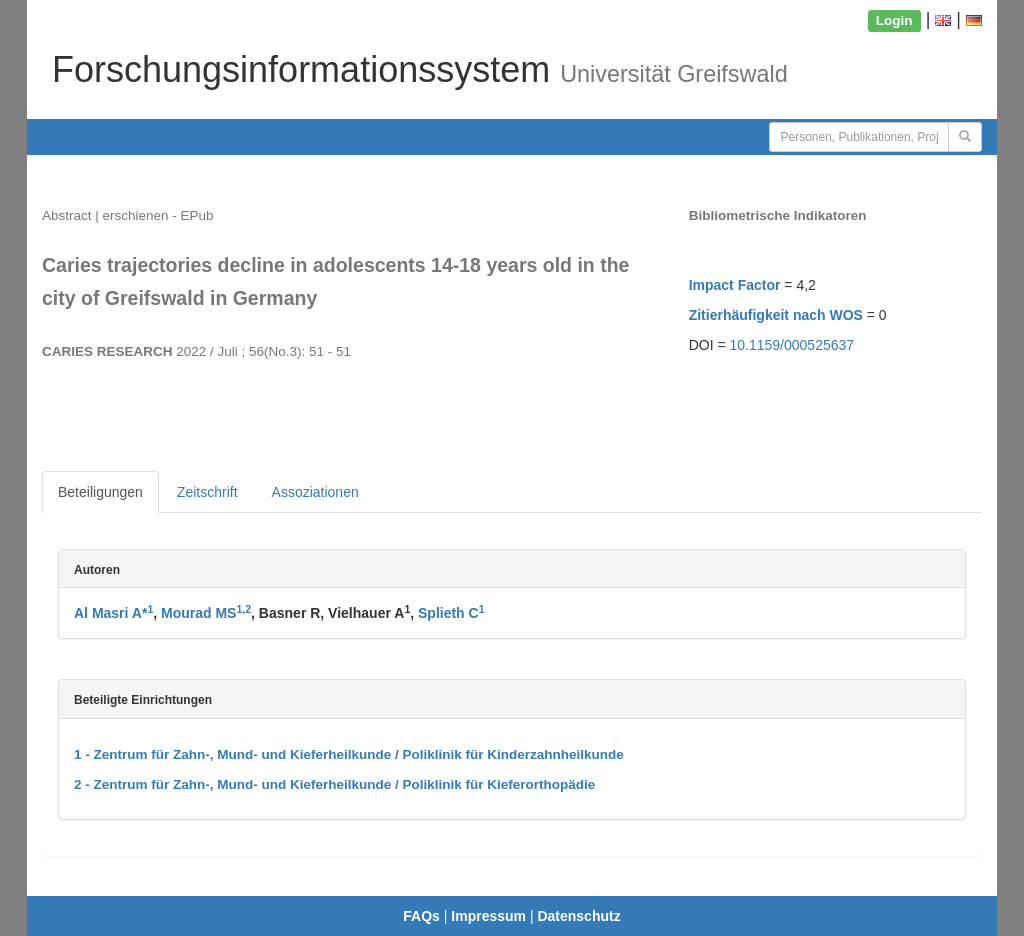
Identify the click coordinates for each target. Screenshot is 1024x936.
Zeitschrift (207, 492)
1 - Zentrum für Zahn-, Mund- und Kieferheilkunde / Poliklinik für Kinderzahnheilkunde (349, 754)
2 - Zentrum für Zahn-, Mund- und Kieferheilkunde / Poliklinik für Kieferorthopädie (334, 784)
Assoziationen (315, 492)
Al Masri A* (113, 613)
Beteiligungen (100, 492)
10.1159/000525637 (792, 345)
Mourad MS (206, 613)
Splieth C (451, 613)
